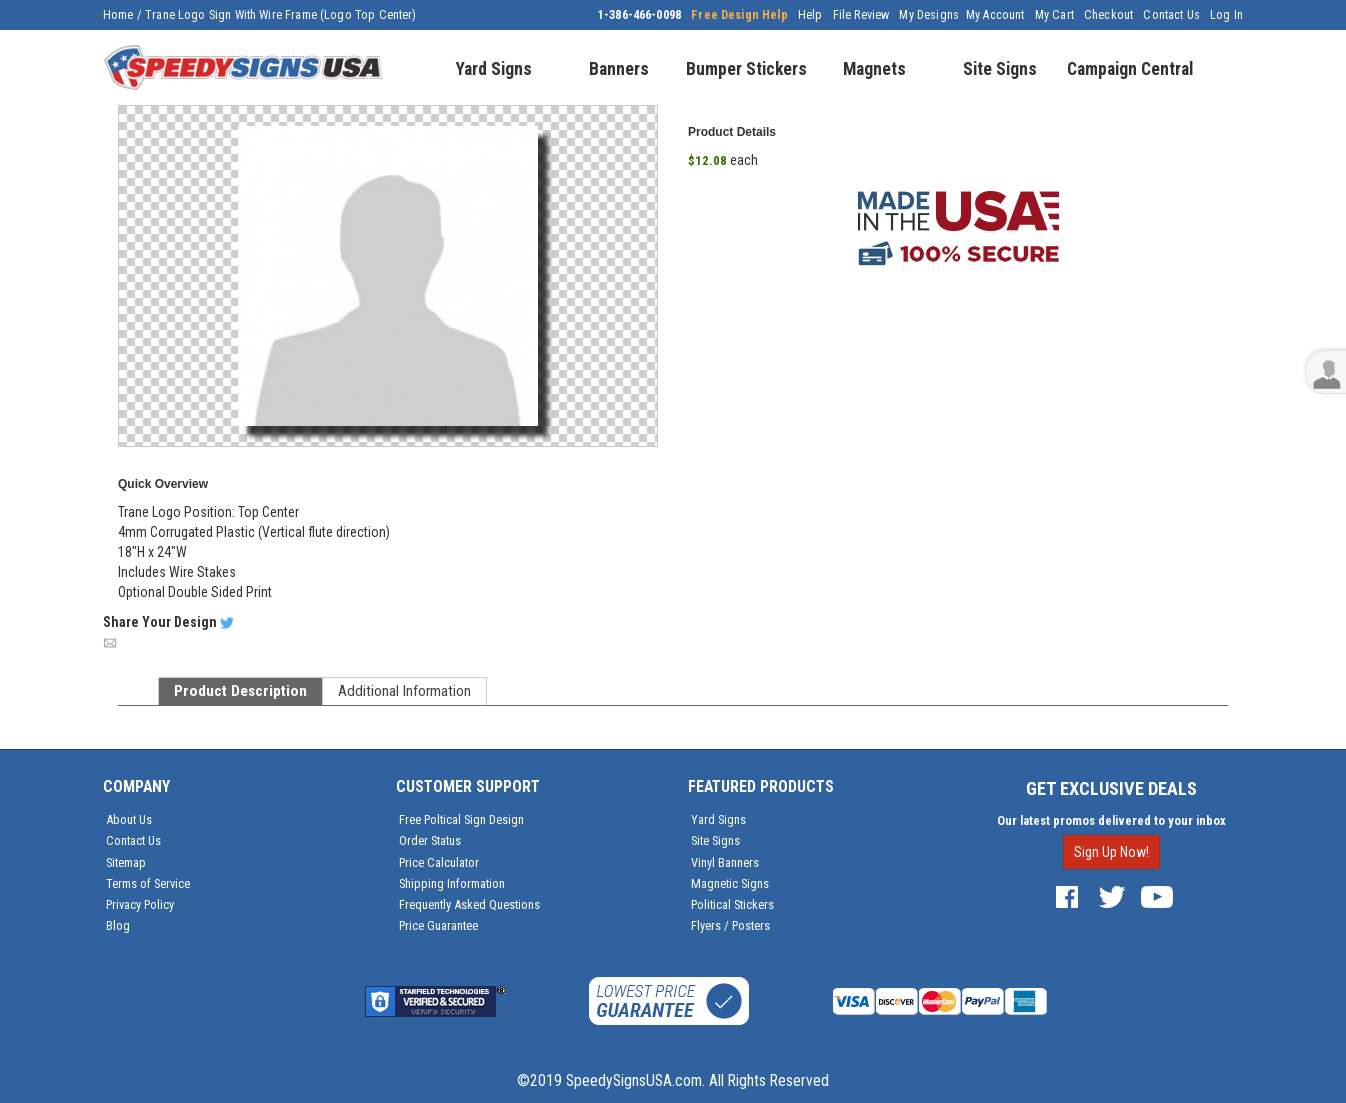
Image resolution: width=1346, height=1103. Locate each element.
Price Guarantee (438, 925)
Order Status (430, 840)
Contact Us (1171, 15)
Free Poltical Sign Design (461, 819)
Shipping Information (452, 883)
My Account (995, 15)
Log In (1226, 15)
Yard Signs (718, 819)
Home (118, 15)
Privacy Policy (140, 904)
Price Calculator (439, 862)
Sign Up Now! (1111, 852)
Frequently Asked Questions (469, 904)
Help (810, 15)
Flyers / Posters (730, 925)
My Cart (1054, 15)
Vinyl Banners (725, 862)
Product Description (240, 691)
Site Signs (715, 840)
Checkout (1108, 15)
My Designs (929, 15)
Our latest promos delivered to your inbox (1111, 820)
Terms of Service (148, 883)
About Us (129, 819)
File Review (861, 15)
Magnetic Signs (730, 883)
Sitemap (126, 862)
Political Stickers (732, 904)
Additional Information (404, 691)
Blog (118, 925)
